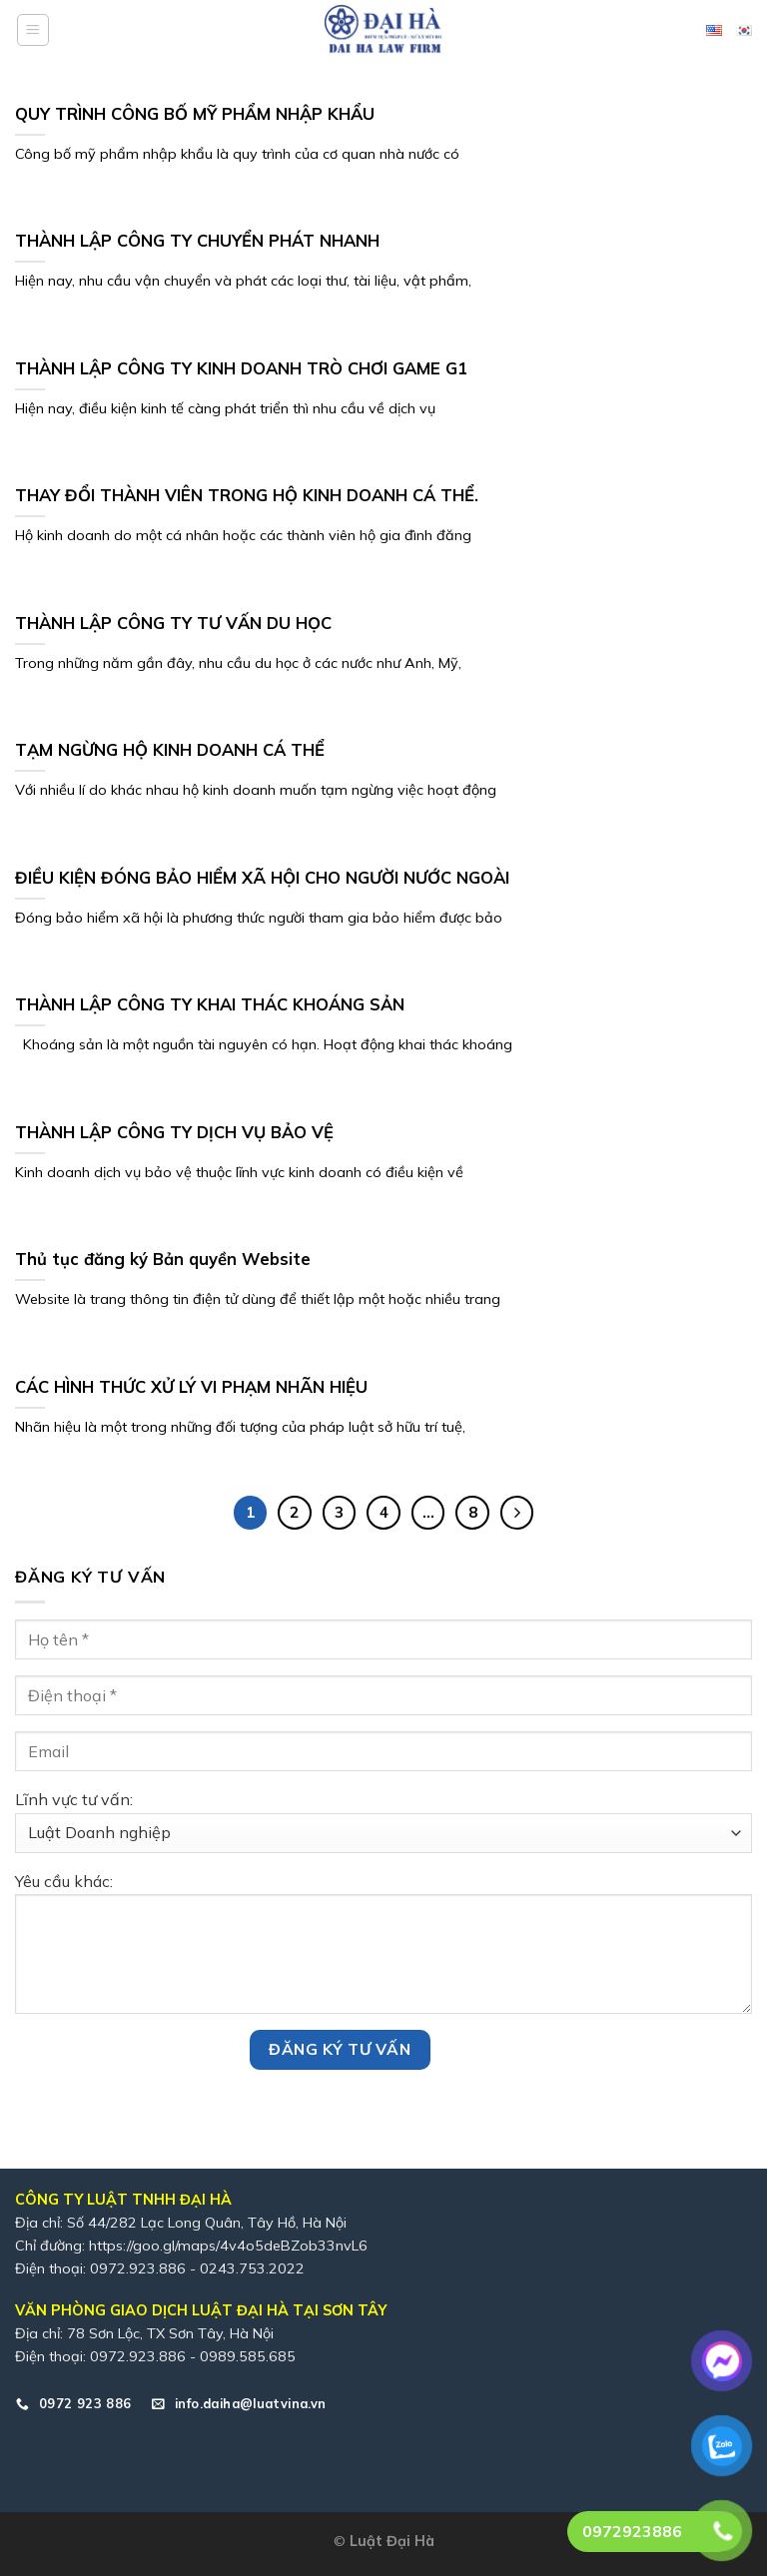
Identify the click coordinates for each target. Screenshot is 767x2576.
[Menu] (33, 30)
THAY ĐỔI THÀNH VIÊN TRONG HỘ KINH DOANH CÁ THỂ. (246, 494)
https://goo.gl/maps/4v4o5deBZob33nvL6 (228, 2245)
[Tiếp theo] (517, 1513)
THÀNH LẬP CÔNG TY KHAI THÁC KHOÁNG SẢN (209, 1003)
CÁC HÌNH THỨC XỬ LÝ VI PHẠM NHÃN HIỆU (191, 1386)
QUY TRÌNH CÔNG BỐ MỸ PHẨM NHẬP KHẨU (195, 113)
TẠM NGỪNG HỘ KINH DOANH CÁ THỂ (170, 749)
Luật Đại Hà (392, 2541)
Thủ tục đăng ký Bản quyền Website (163, 1258)
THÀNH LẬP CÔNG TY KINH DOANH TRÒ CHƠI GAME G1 (241, 367)
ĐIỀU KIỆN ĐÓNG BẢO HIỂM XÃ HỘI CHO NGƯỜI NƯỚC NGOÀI (262, 877)
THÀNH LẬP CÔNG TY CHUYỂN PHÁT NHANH (197, 240)
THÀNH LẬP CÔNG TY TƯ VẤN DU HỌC (173, 622)
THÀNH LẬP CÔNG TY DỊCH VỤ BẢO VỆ (174, 1131)
